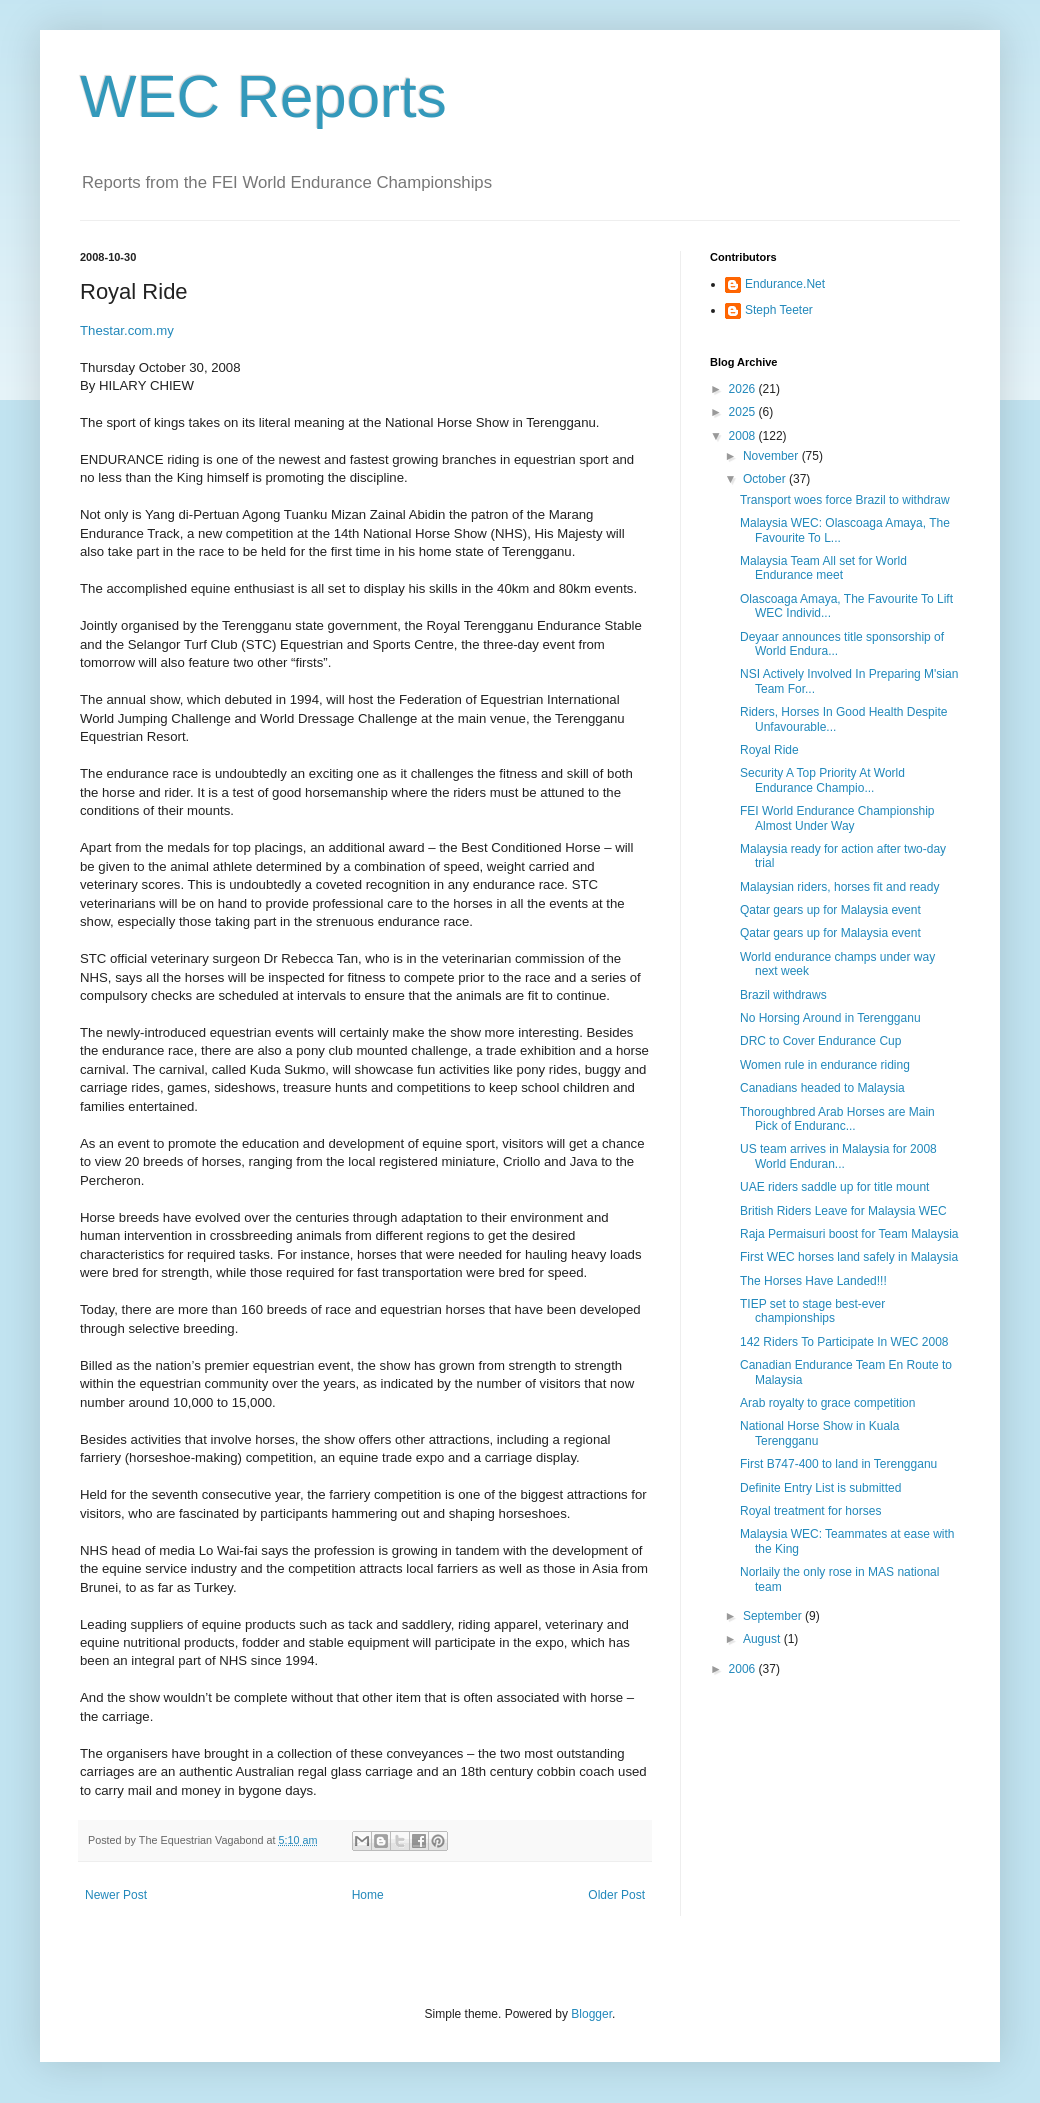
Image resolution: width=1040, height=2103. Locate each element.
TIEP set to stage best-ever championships (812, 1311)
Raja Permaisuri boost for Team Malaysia (849, 1234)
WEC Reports (263, 96)
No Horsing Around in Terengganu (830, 1018)
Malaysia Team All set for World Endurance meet (823, 568)
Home (368, 1895)
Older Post (616, 1895)
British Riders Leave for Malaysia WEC (843, 1211)
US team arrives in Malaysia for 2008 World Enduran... (838, 1156)
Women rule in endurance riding (825, 1065)
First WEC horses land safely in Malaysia (849, 1257)
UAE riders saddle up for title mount (834, 1187)
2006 (744, 1669)
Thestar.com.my (127, 330)
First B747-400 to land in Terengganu (838, 1464)
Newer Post (116, 1895)
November (772, 456)
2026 (744, 389)
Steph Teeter (779, 310)
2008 (744, 436)
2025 (744, 412)
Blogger (591, 2014)
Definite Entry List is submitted (820, 1488)
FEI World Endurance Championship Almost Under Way (837, 818)
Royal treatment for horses (810, 1511)
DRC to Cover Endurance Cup (820, 1041)
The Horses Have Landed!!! (813, 1281)
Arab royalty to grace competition (827, 1403)
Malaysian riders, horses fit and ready (839, 887)
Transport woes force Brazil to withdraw (845, 500)
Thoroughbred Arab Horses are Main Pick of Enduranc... (837, 1119)
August (763, 1639)
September (774, 1616)
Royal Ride (769, 750)
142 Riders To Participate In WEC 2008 (844, 1342)
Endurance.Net (785, 284)
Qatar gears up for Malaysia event (830, 910)
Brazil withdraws (783, 995)
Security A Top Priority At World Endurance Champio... (822, 780)
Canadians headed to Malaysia (822, 1088)
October (766, 479)
